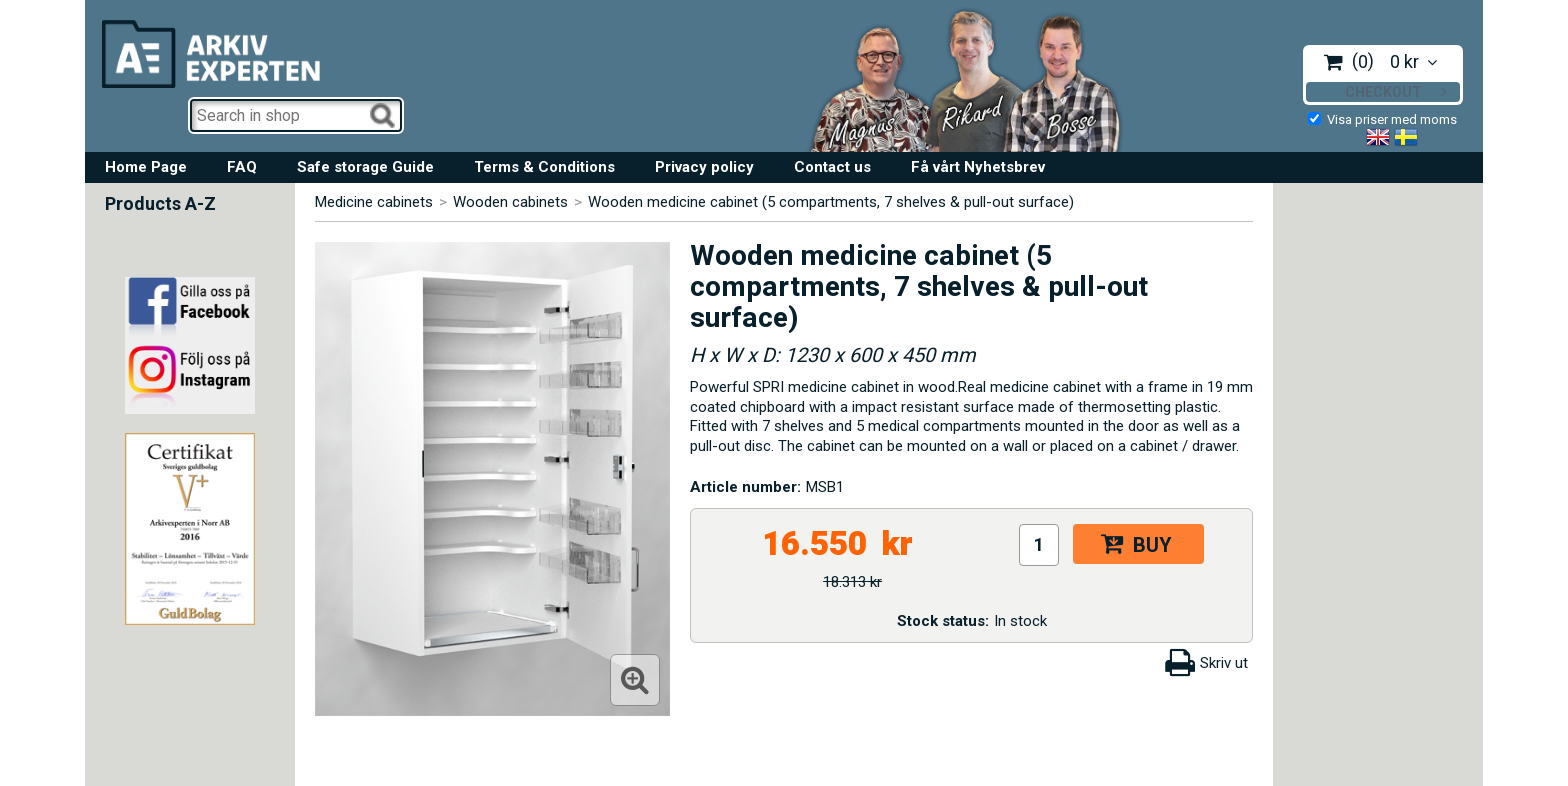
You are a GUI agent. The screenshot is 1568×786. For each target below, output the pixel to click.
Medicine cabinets (374, 202)
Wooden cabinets (510, 202)
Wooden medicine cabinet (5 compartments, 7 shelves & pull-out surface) (831, 202)
